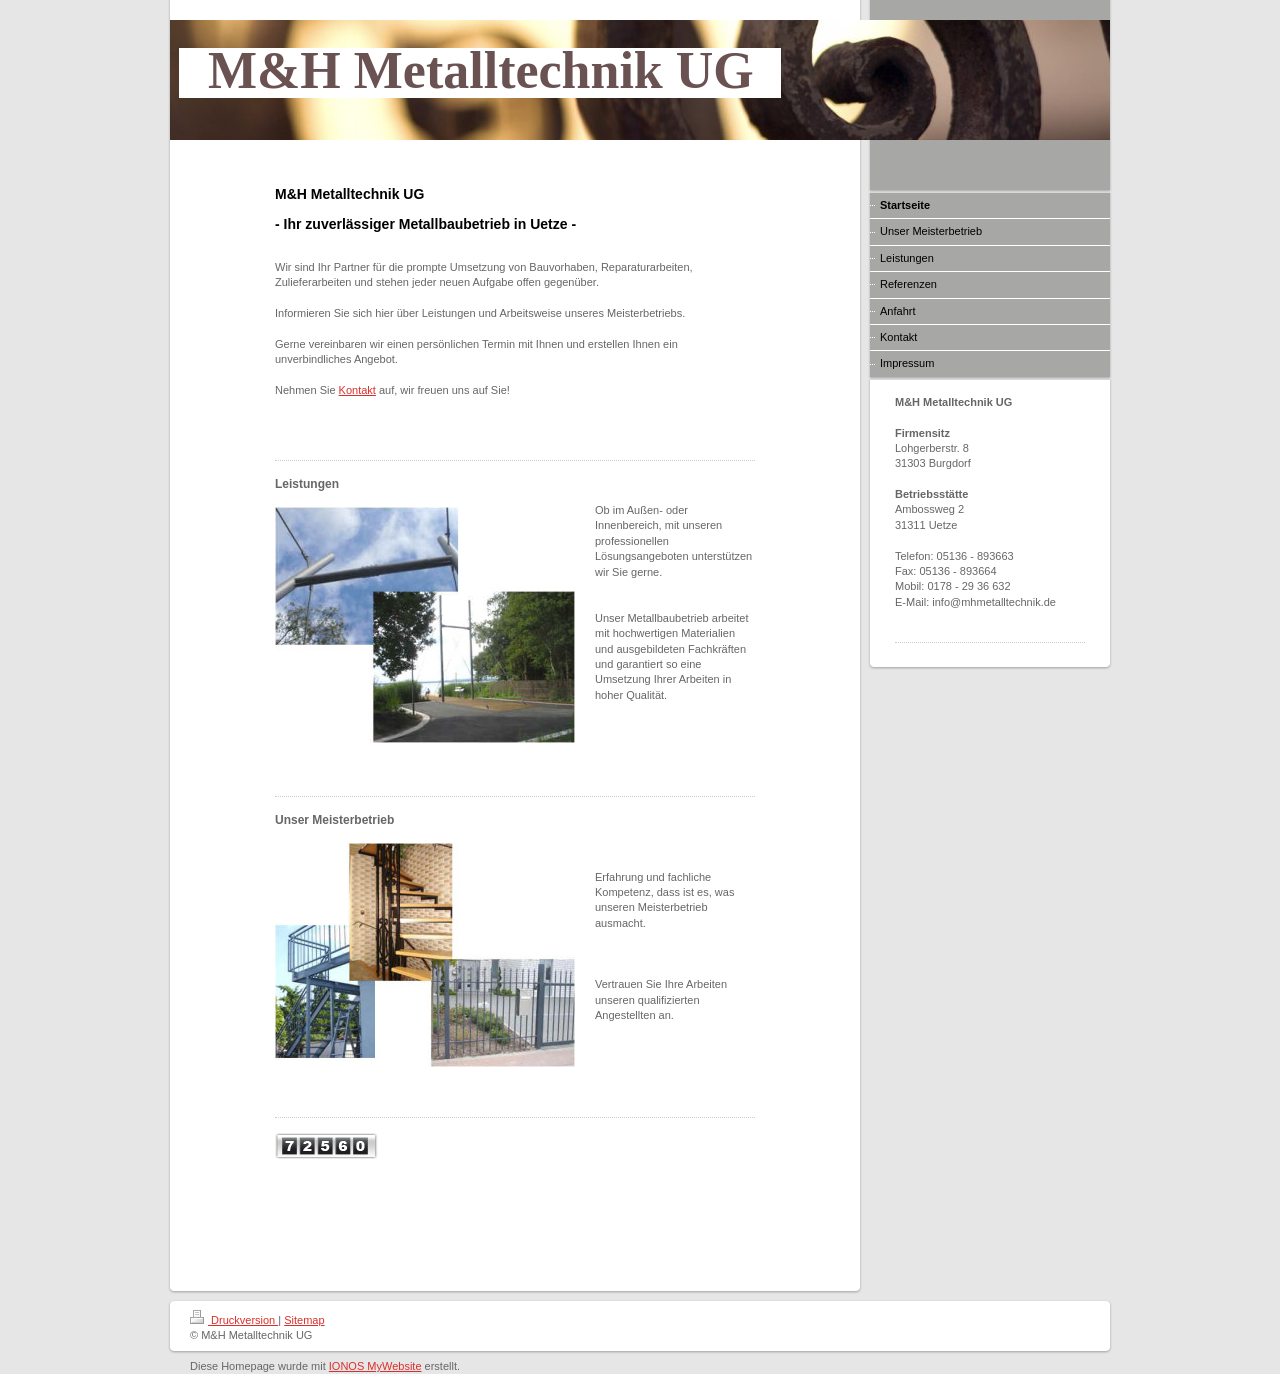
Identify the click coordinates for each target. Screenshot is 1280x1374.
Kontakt (357, 390)
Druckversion (234, 1320)
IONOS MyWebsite (375, 1366)
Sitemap (304, 1320)
